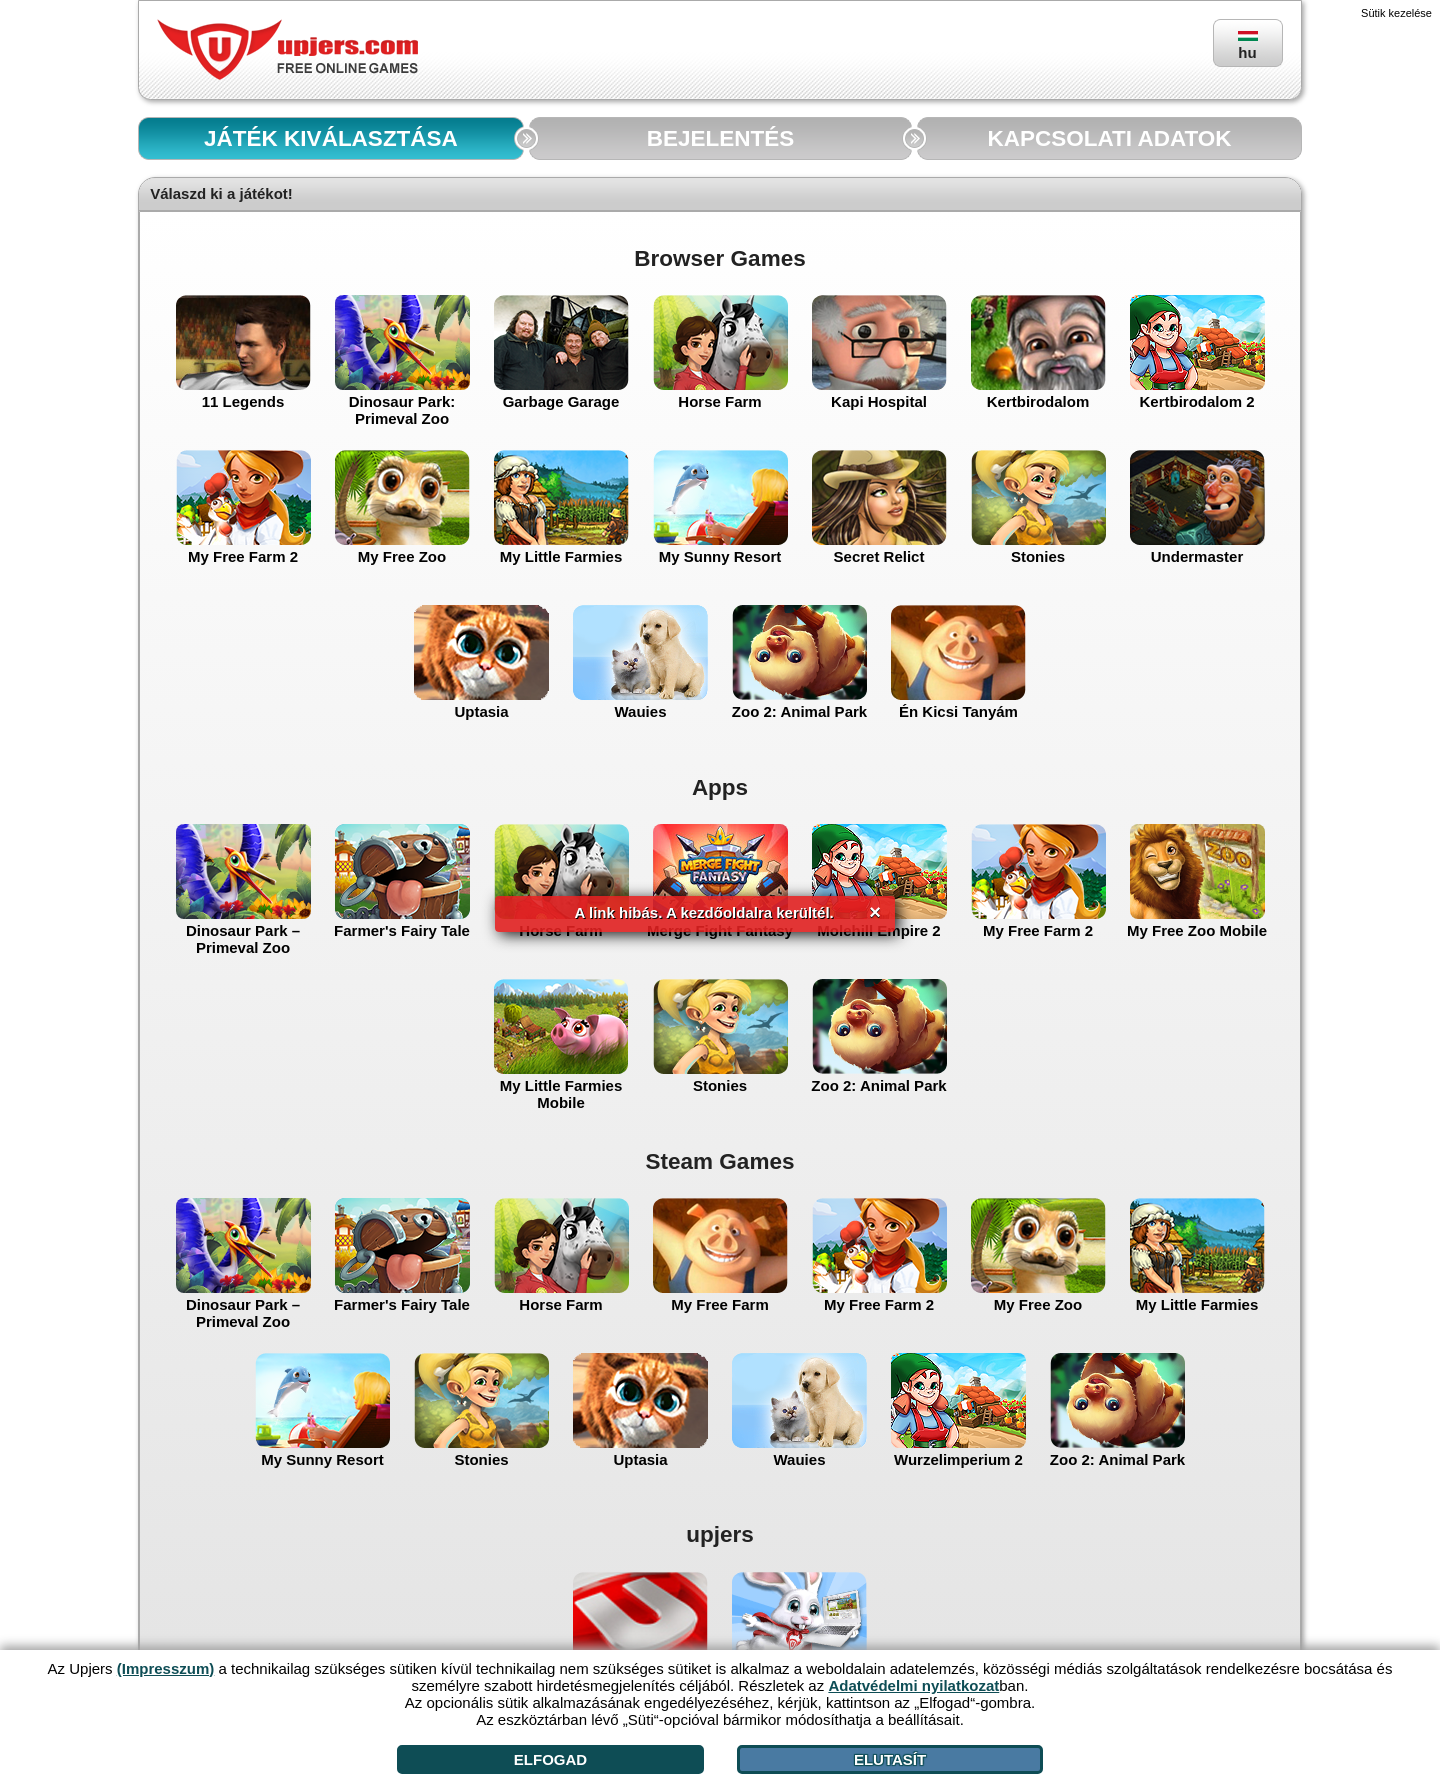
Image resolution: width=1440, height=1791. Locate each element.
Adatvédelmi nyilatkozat (913, 1685)
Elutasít (890, 1759)
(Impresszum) (166, 1668)
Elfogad (550, 1759)
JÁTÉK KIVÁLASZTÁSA (331, 138)
